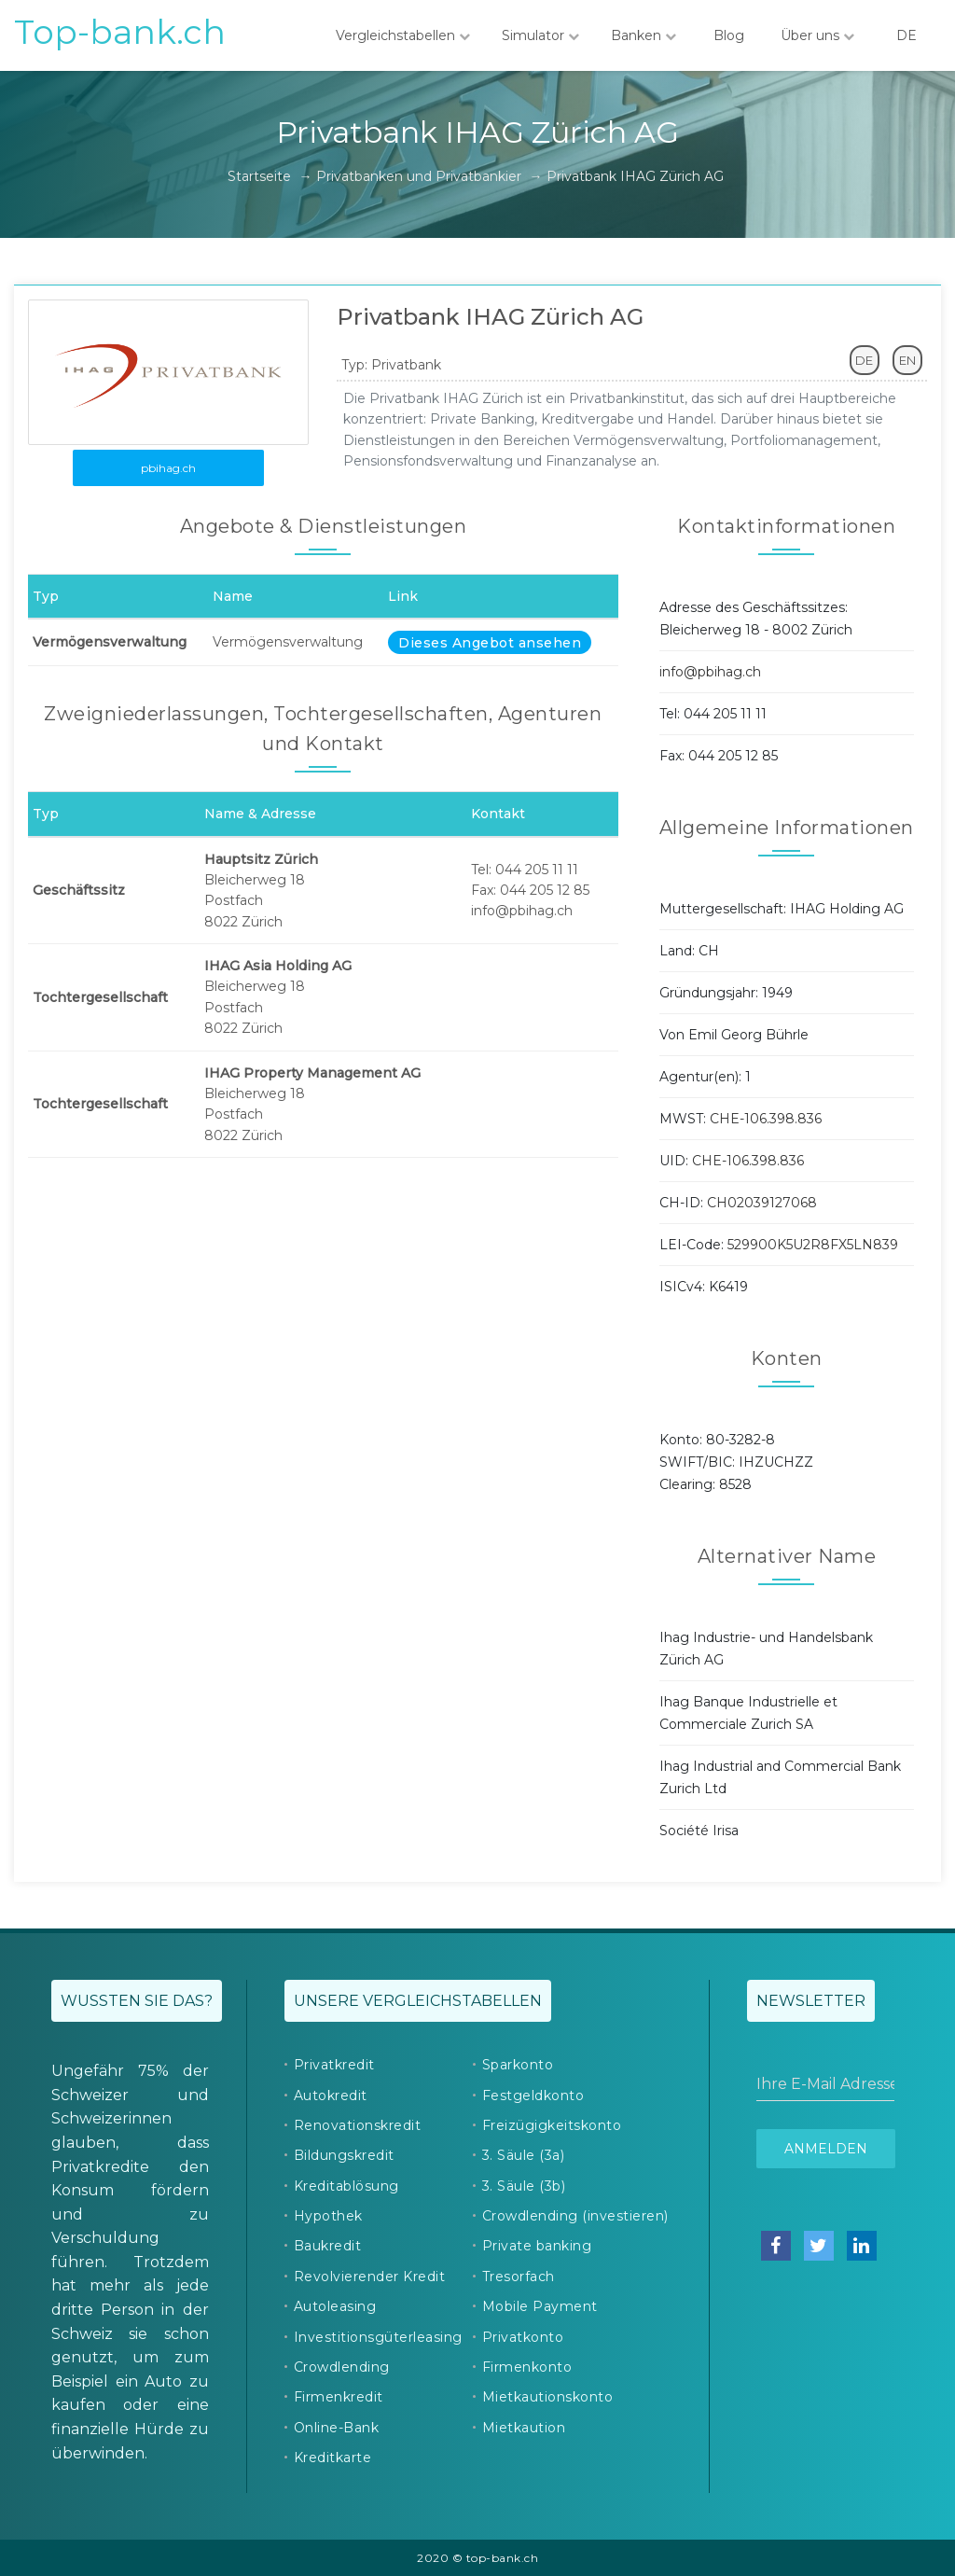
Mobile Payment (540, 2306)
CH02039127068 (762, 1202)
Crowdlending (342, 2367)
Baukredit (328, 2245)
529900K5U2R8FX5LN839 (812, 1244)
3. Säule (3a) (523, 2155)
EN (907, 360)
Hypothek (328, 2215)
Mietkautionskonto (548, 2396)
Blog (728, 35)
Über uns (817, 35)
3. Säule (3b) (524, 2186)
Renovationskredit (358, 2125)
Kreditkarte (333, 2457)
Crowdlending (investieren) (575, 2215)
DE (906, 35)
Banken (643, 35)
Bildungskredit (344, 2155)
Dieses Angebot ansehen (489, 642)
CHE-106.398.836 (766, 1118)
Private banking (537, 2245)
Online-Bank (337, 2427)
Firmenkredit (338, 2396)
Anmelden (825, 2148)
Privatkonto (523, 2337)
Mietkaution (524, 2427)
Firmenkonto (527, 2367)
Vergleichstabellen (402, 35)
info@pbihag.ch (710, 671)
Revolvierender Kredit (370, 2276)
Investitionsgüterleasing (378, 2337)
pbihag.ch (168, 468)
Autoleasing (335, 2306)
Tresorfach (518, 2276)
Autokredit (330, 2095)
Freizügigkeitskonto (552, 2125)
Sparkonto (518, 2064)
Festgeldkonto (533, 2095)
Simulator (540, 35)
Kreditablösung (346, 2186)
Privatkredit (334, 2064)
